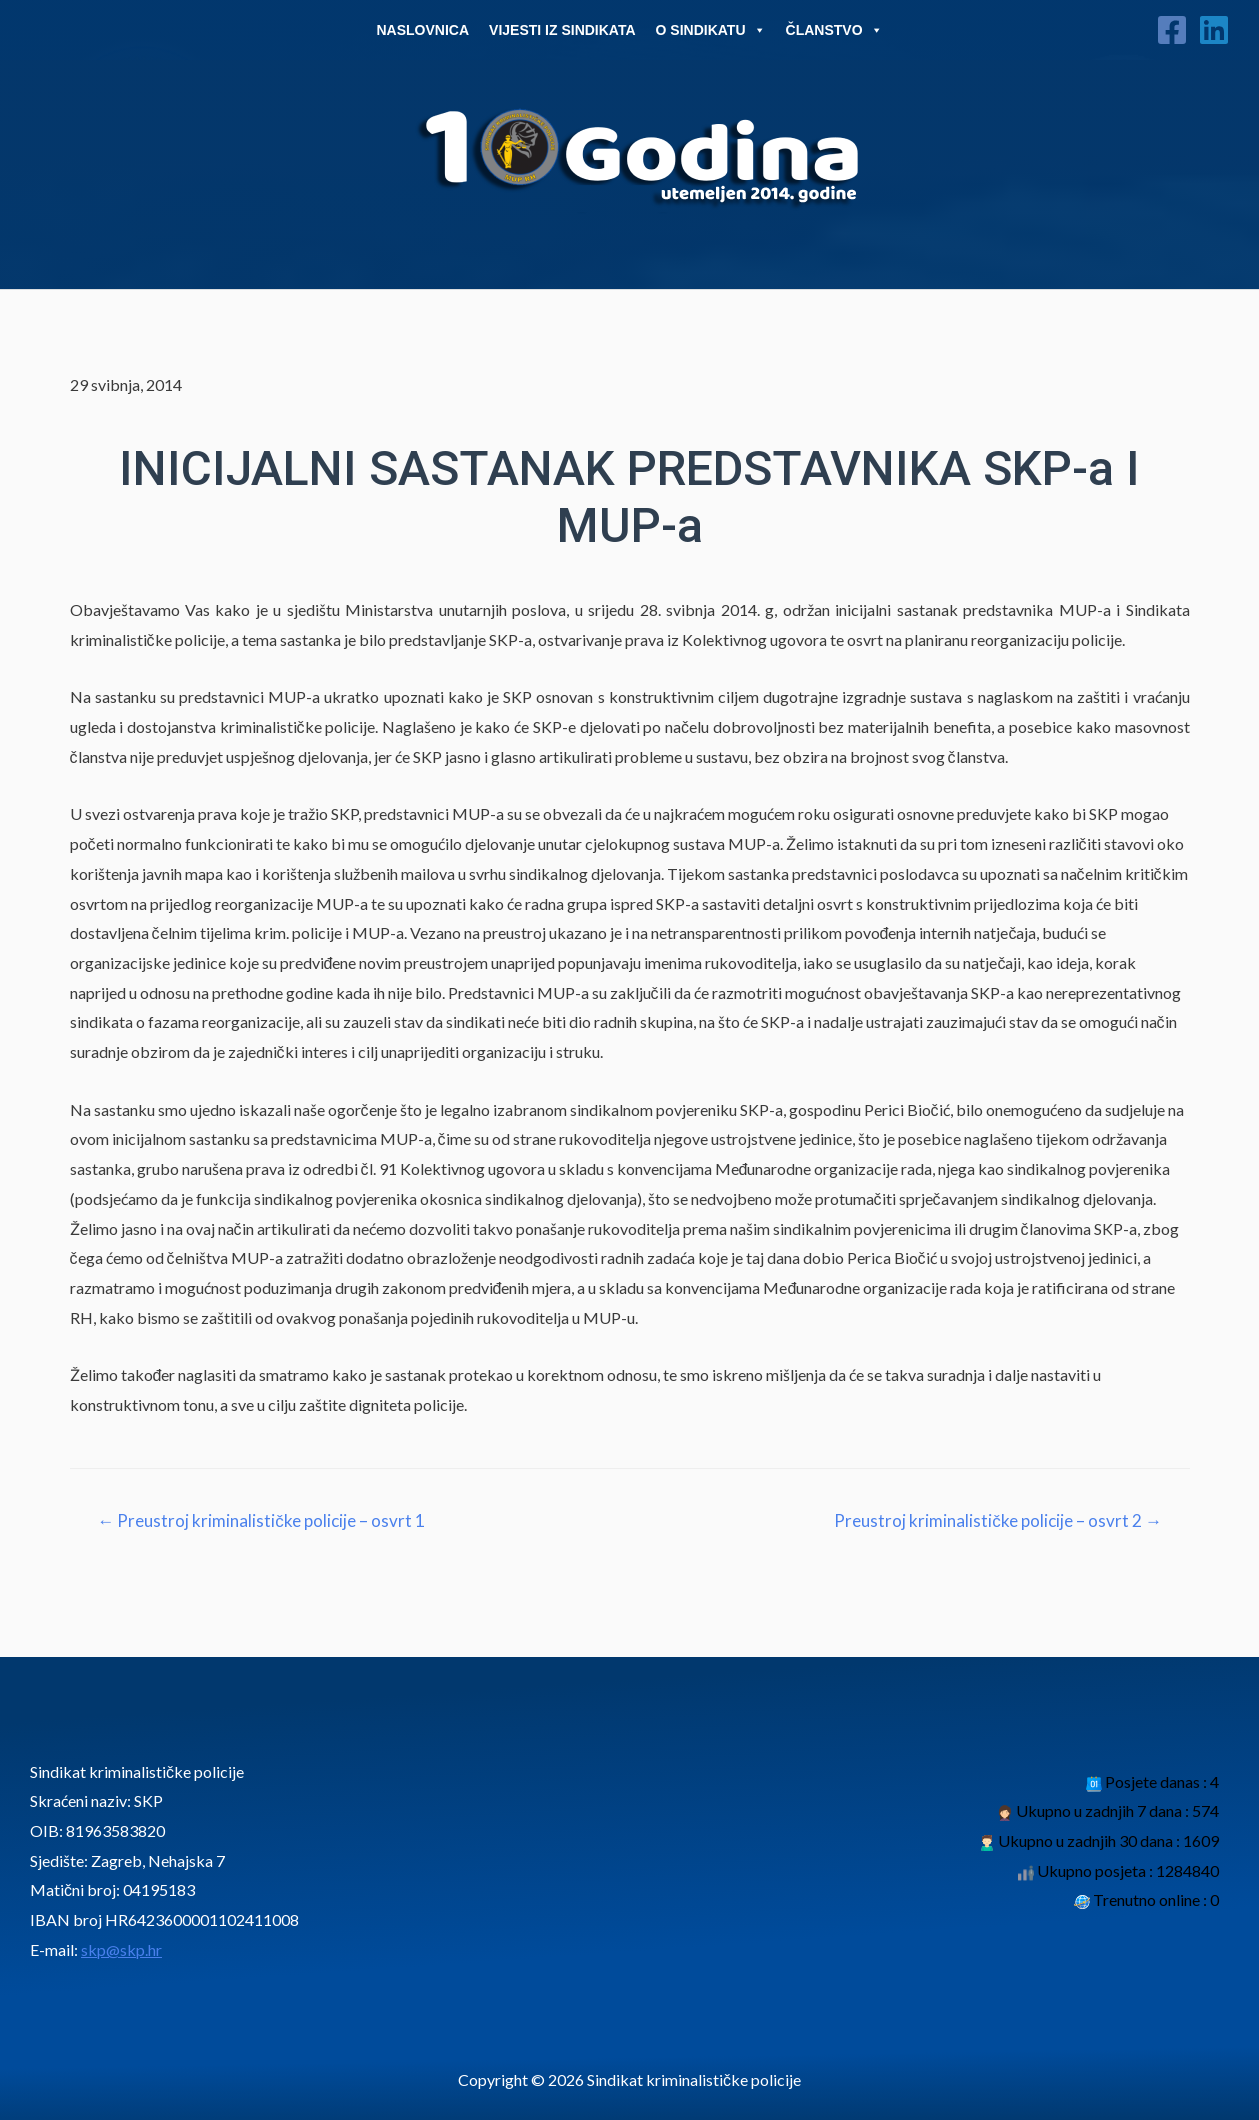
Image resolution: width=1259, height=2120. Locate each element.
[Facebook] (1172, 30)
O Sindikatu (711, 30)
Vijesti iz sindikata (562, 30)
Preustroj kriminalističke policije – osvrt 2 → (998, 1520)
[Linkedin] (1214, 30)
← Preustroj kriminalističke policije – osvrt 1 (261, 1520)
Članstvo (834, 30)
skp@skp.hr (121, 1949)
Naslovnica (422, 30)
